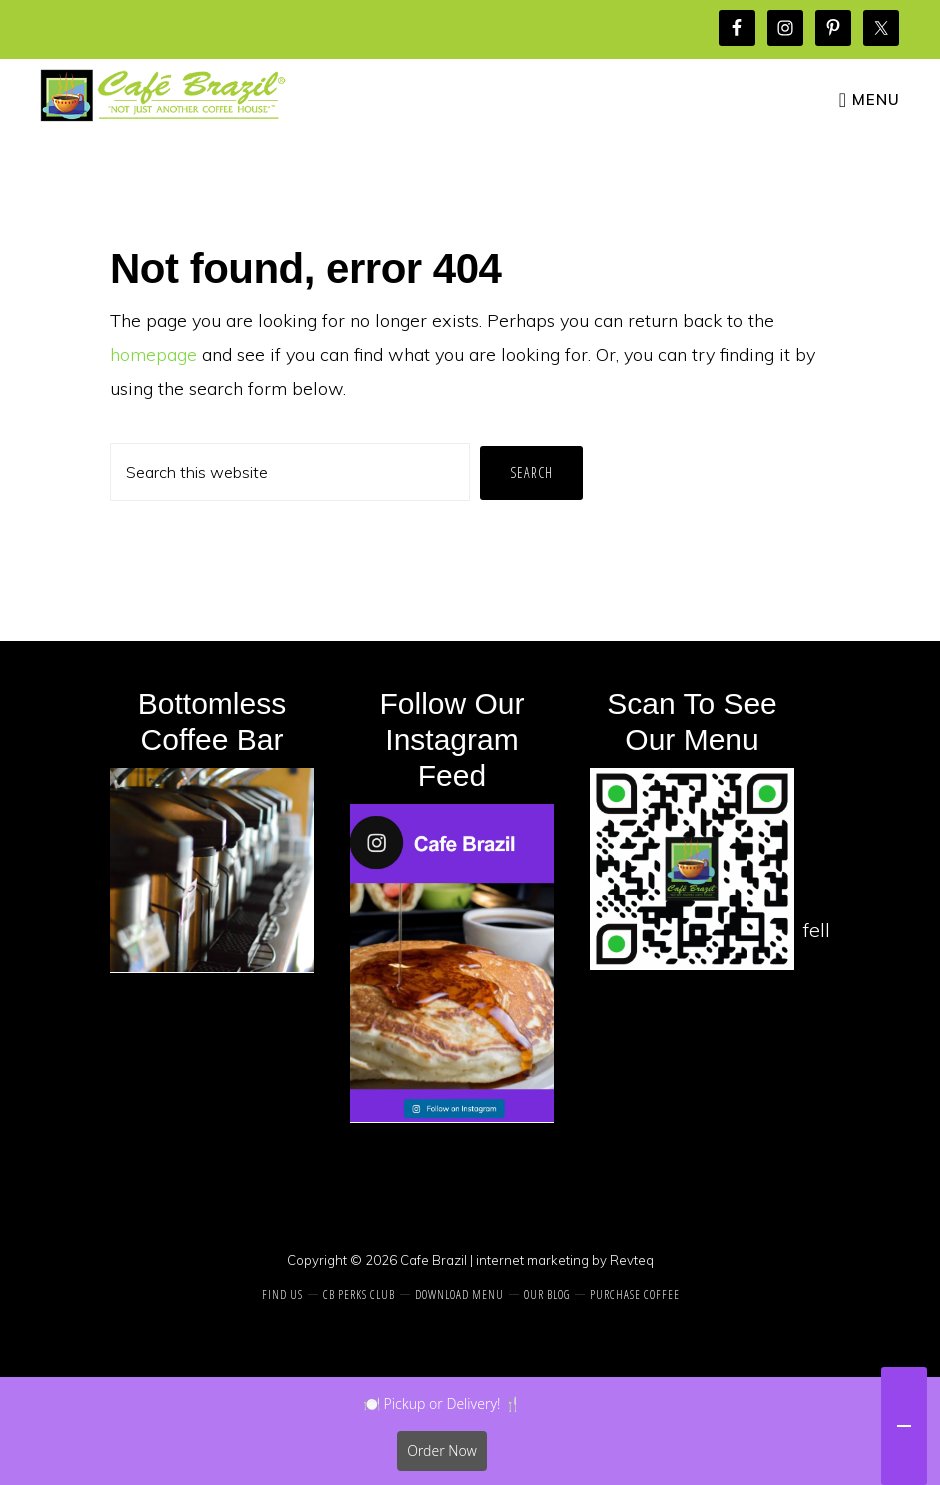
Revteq (632, 1260)
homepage (153, 354)
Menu (876, 99)
